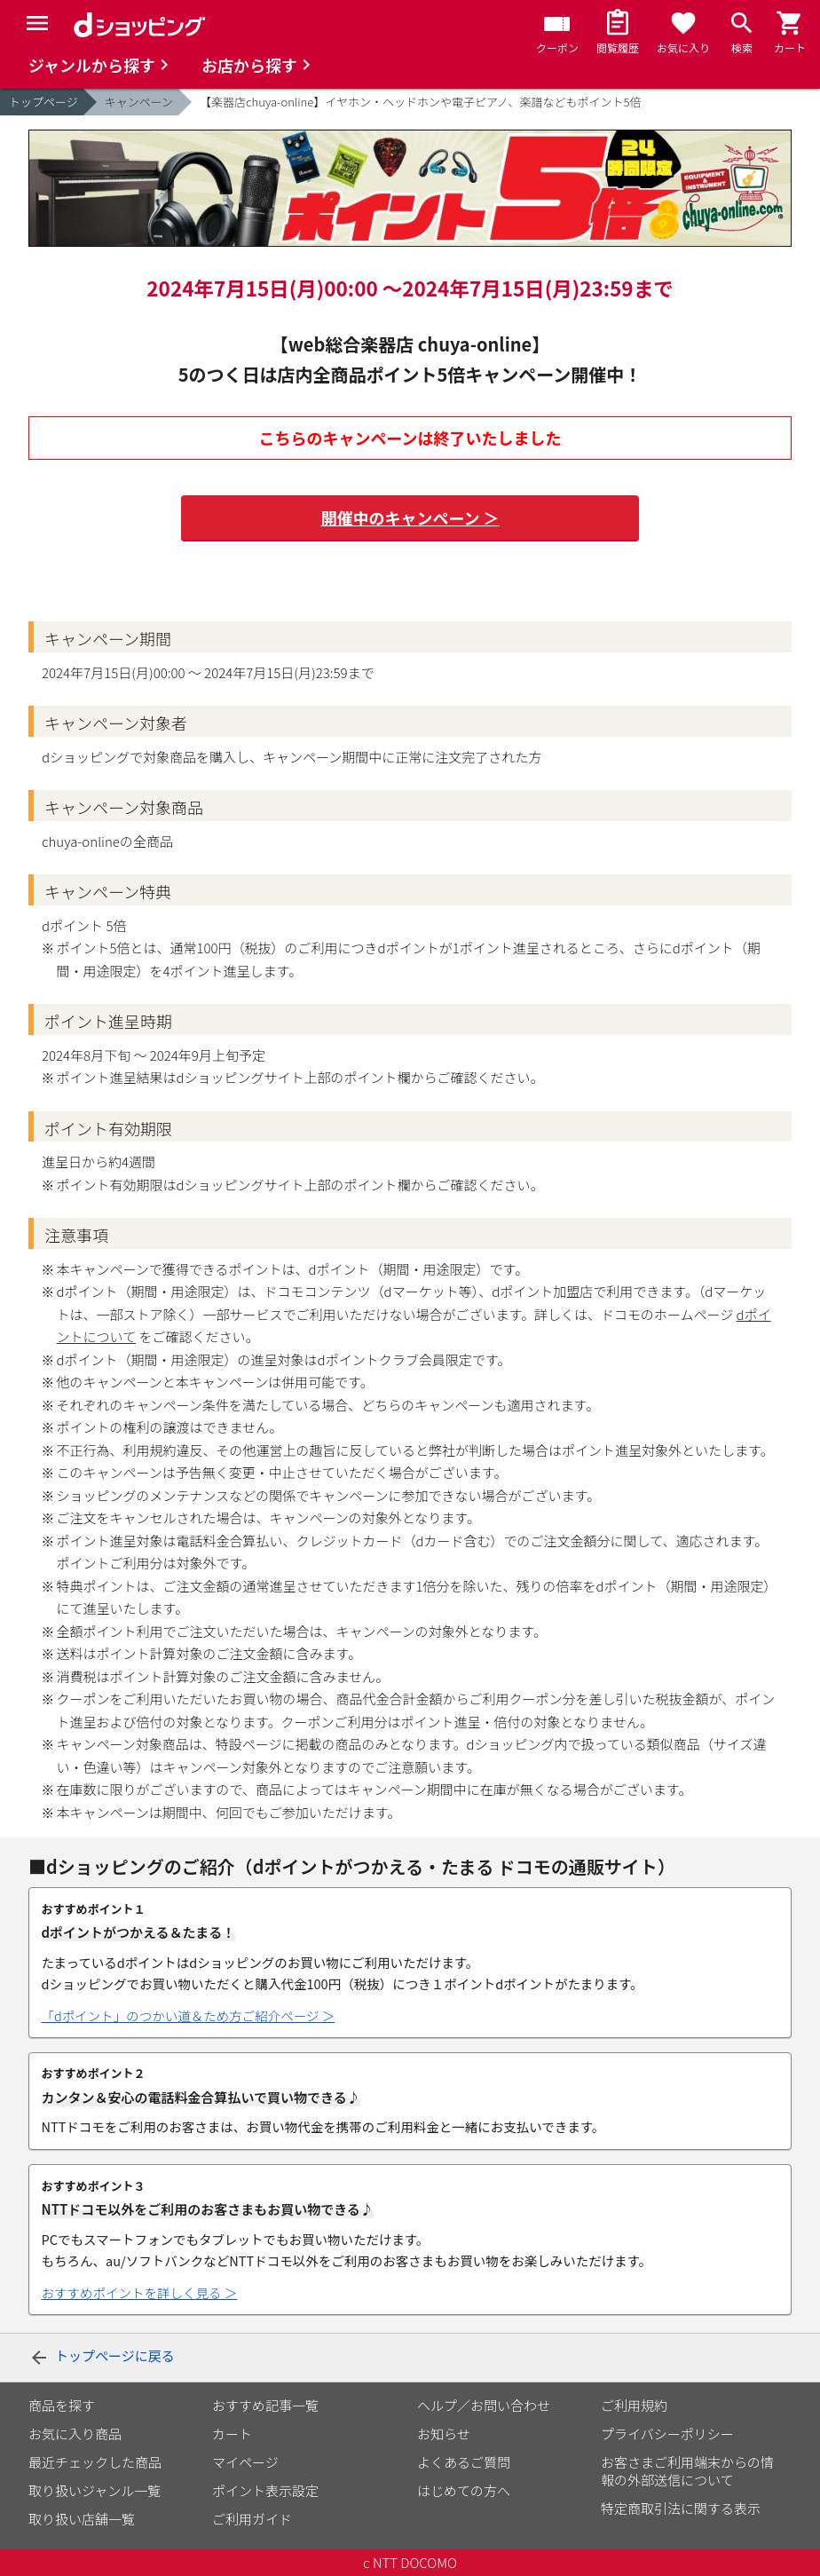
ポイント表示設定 (265, 2490)
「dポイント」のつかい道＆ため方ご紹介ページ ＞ (188, 2016)
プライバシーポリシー (667, 2433)
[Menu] (37, 23)
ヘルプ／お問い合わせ (483, 2405)
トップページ (43, 101)
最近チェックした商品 (95, 2462)
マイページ (245, 2462)
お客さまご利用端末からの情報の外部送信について (687, 2471)
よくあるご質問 (463, 2462)
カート (232, 2433)
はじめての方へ (463, 2490)
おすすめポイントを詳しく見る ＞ (140, 2293)
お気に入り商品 (75, 2433)
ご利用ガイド (252, 2518)
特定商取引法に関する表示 (681, 2508)
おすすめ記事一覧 (265, 2405)
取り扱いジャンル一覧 (94, 2490)
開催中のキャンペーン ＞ (409, 517)
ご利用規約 (634, 2405)
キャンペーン (139, 101)
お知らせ (443, 2433)
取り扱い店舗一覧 (81, 2518)
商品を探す (61, 2405)
